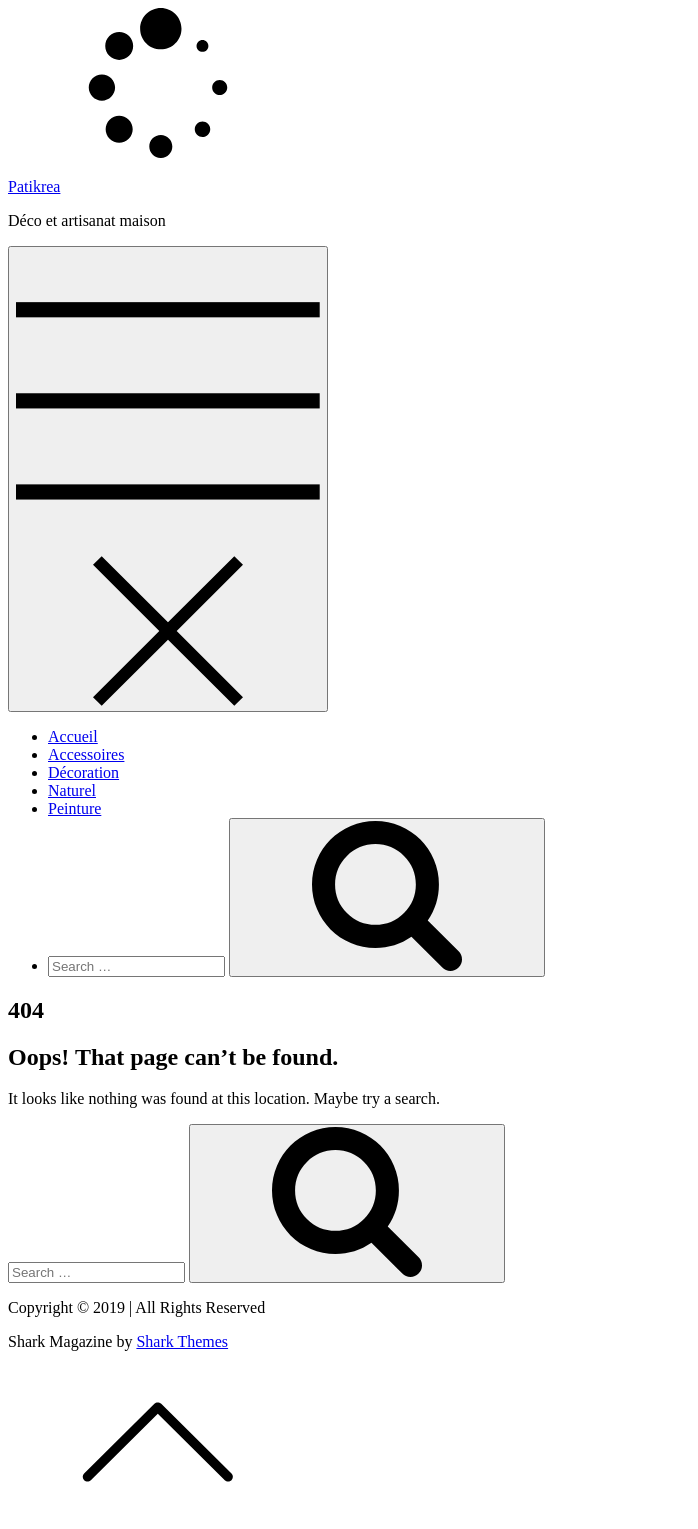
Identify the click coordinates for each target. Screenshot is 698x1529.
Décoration (83, 772)
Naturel (72, 790)
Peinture (74, 808)
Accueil (73, 736)
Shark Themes (182, 1341)
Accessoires (86, 754)
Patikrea (34, 186)
